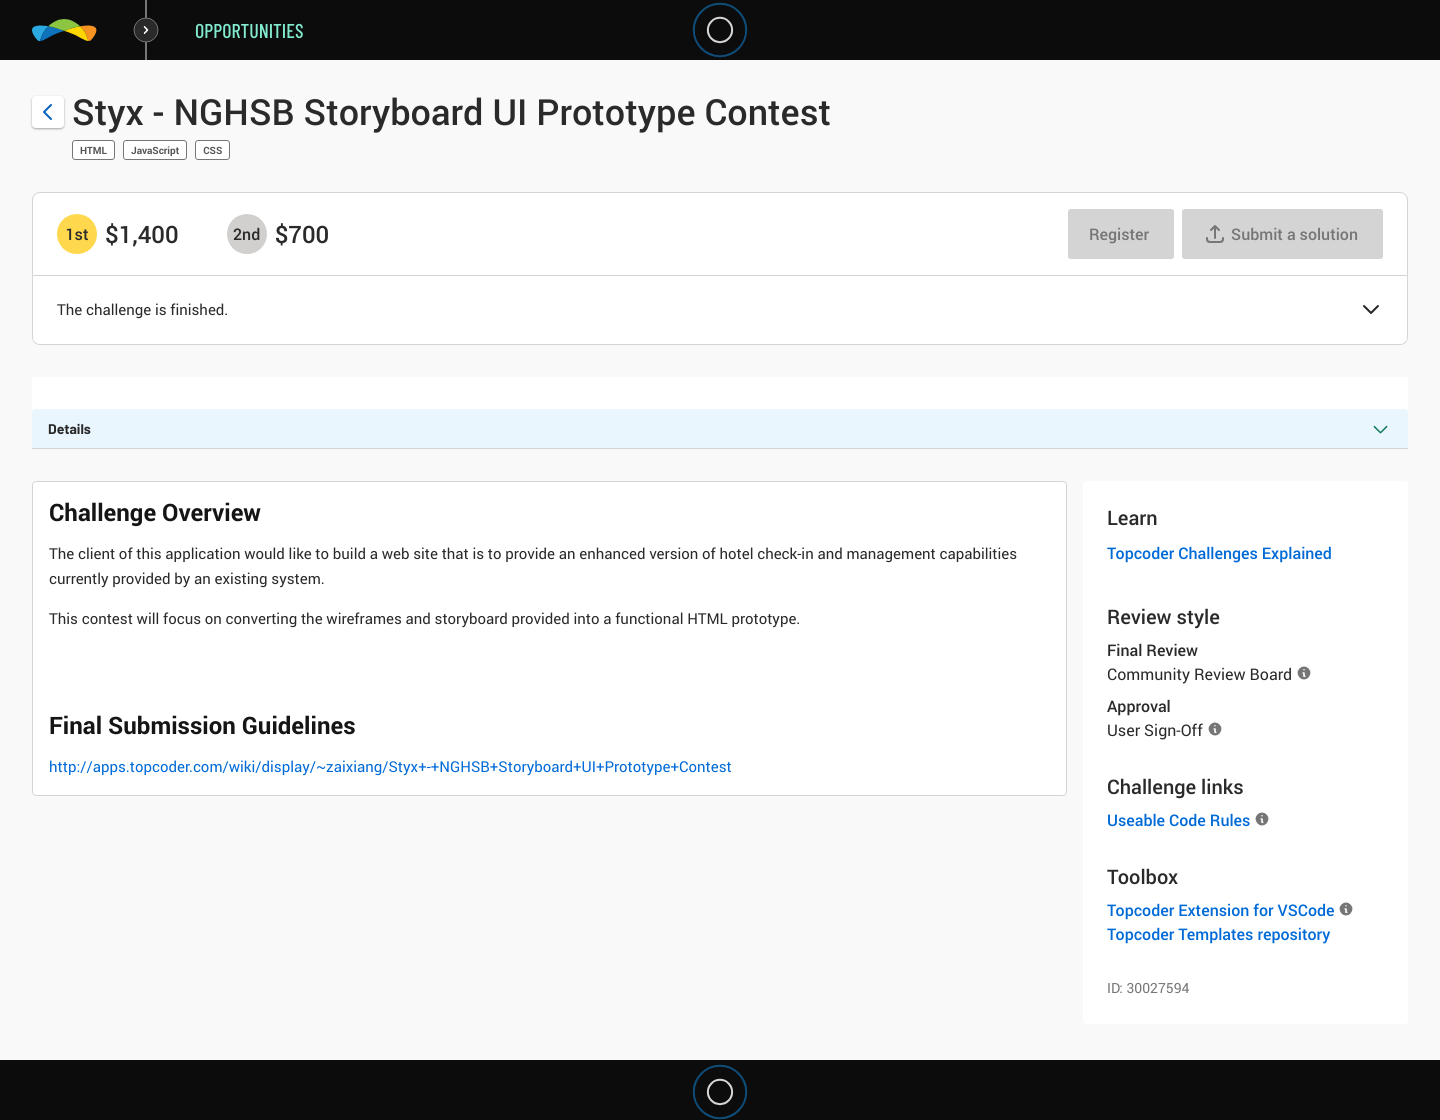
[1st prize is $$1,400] (77, 234)
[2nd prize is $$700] (247, 234)
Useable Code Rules (1178, 820)
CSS (212, 150)
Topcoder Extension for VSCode (1220, 910)
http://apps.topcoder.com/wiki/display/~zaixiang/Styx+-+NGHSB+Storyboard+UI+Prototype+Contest (390, 767)
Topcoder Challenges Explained (1219, 553)
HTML (93, 150)
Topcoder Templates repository (1218, 934)
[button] (1371, 311)
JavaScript (155, 150)
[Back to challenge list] (48, 112)
